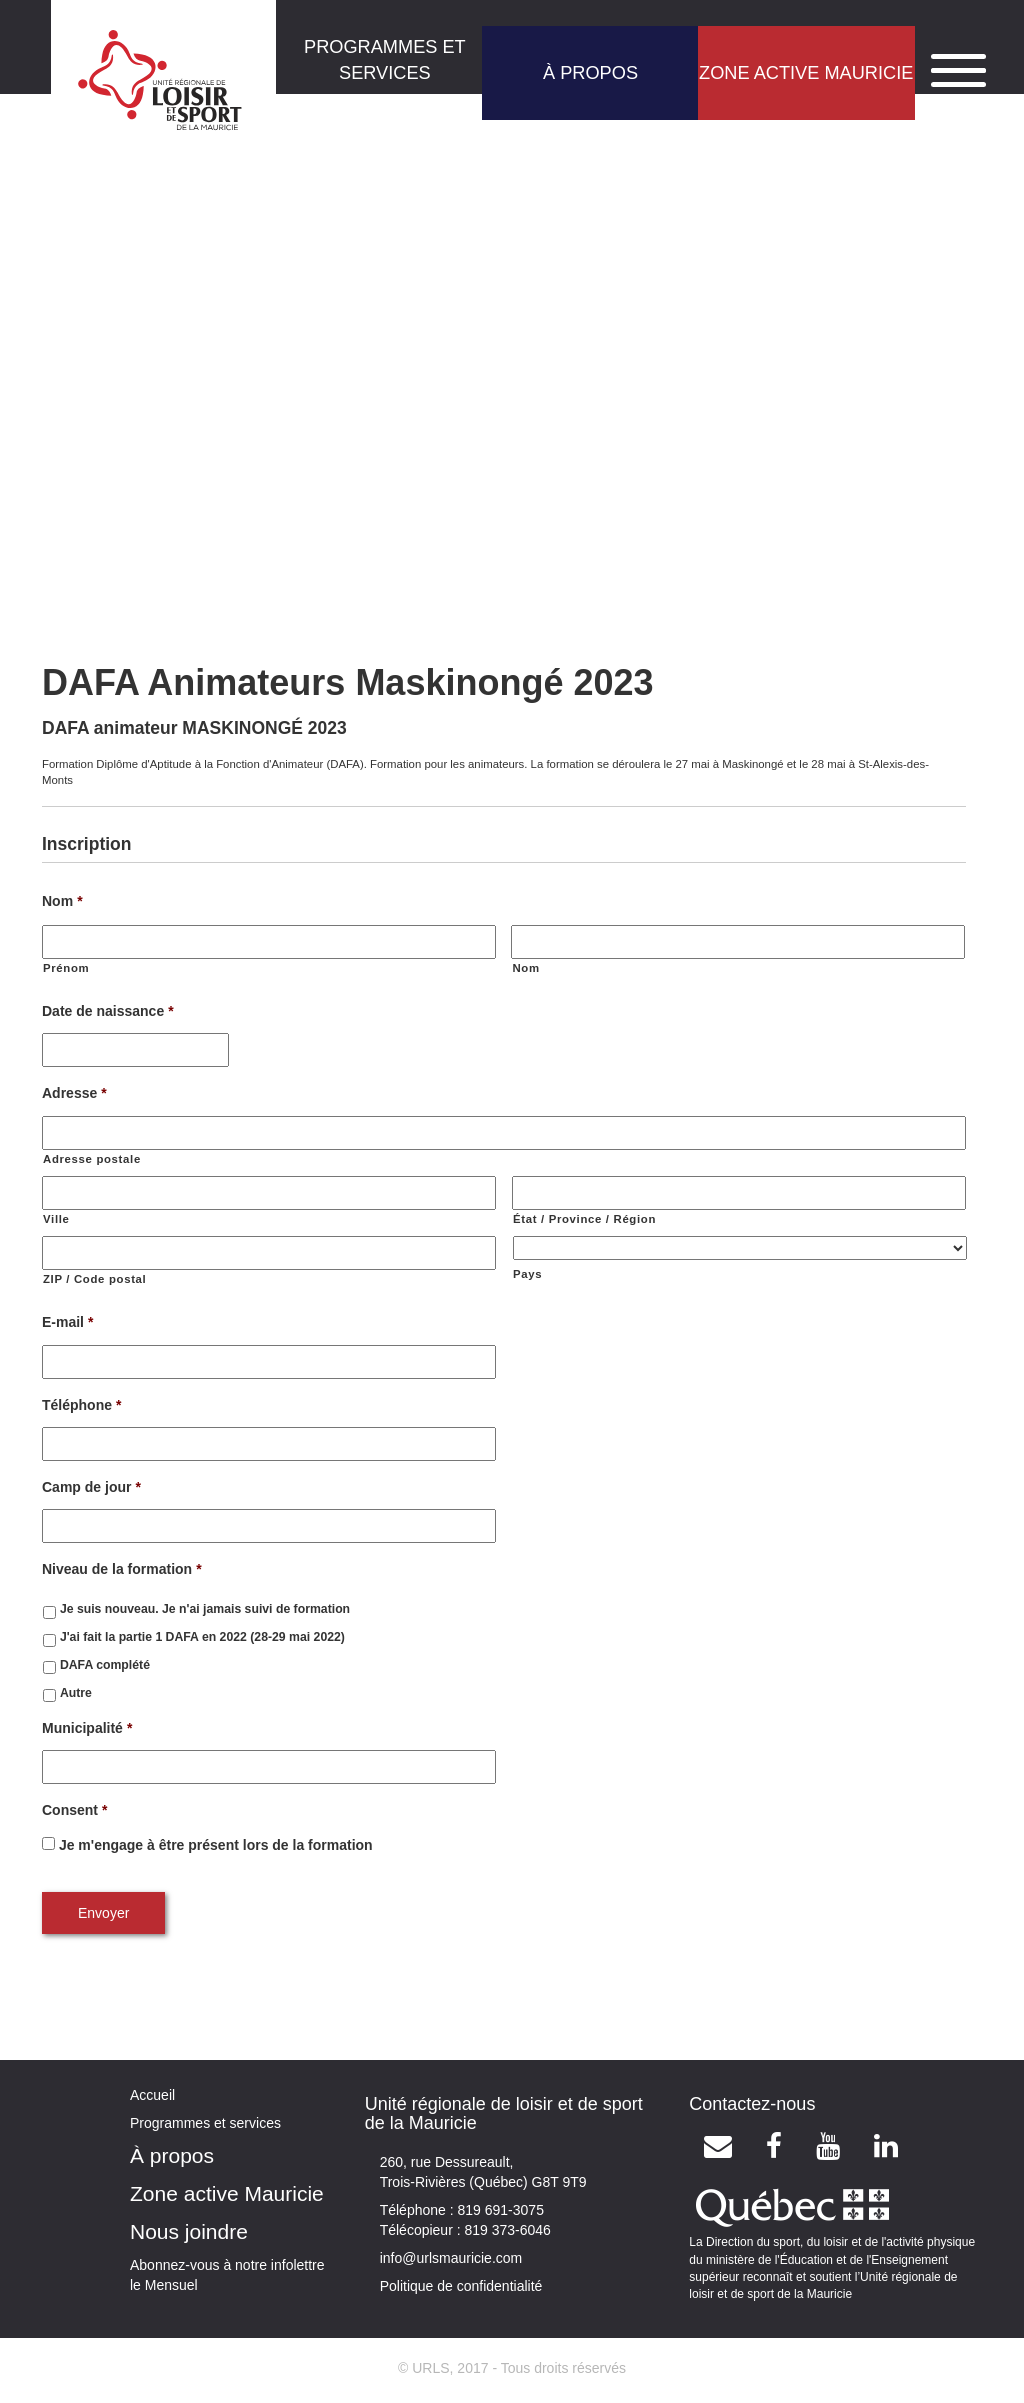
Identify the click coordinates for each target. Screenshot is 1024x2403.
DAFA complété (105, 1665)
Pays (527, 1274)
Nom (62, 901)
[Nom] (738, 942)
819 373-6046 (506, 2230)
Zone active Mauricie (227, 2193)
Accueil (152, 2095)
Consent (74, 1810)
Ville (56, 1219)
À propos (172, 2155)
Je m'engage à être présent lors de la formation (216, 1845)
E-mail (67, 1322)
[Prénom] (269, 942)
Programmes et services (205, 2123)
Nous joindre (189, 2231)
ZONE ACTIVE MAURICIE (806, 73)
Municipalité (87, 1728)
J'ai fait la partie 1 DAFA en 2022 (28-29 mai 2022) (202, 1637)
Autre (76, 1693)
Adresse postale (92, 1159)
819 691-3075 (499, 2210)
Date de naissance (108, 1011)
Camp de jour (91, 1487)
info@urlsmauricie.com (451, 2258)
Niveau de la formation (122, 1569)
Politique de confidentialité (461, 2286)
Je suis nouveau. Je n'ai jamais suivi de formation (205, 1609)
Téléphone (81, 1405)
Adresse (74, 1093)
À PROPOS (590, 73)
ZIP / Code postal (94, 1279)
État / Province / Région (584, 1219)
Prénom (66, 968)
